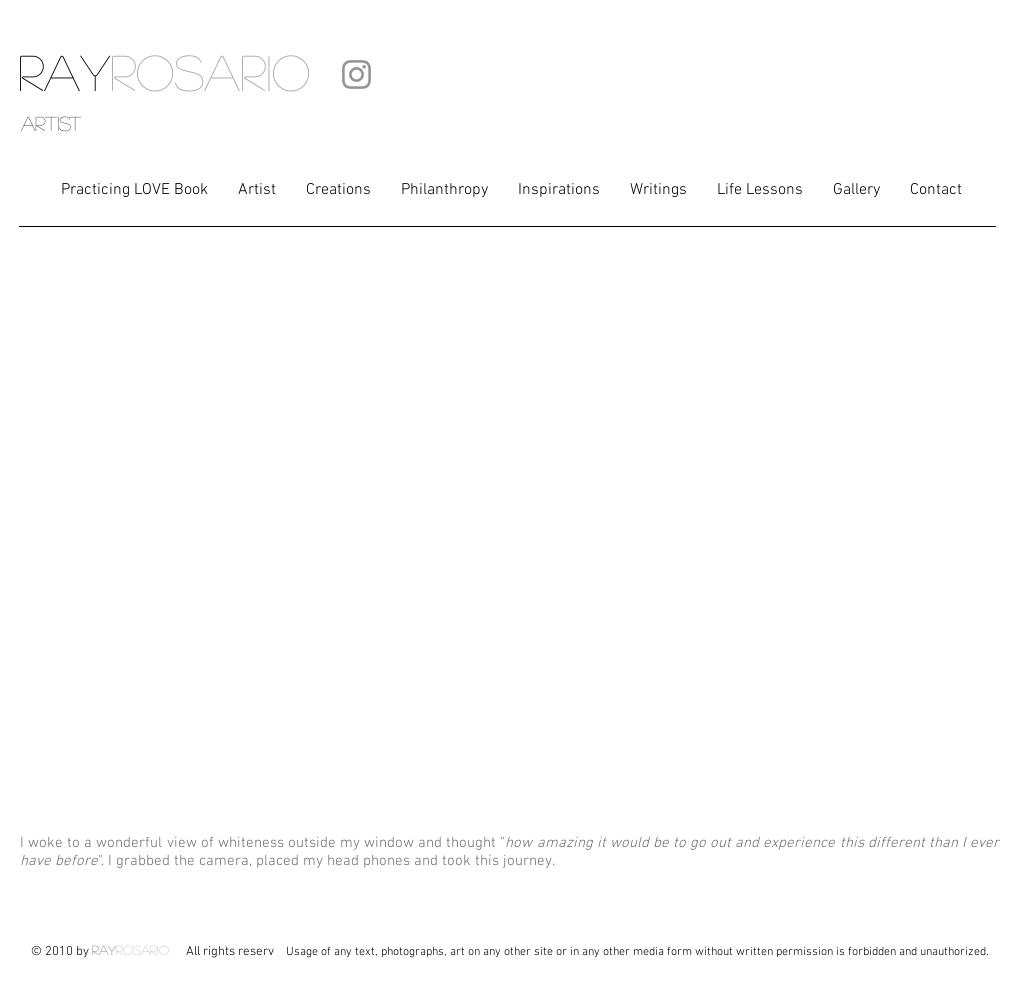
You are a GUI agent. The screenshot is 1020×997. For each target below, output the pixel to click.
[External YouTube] (509, 535)
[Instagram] (356, 74)
